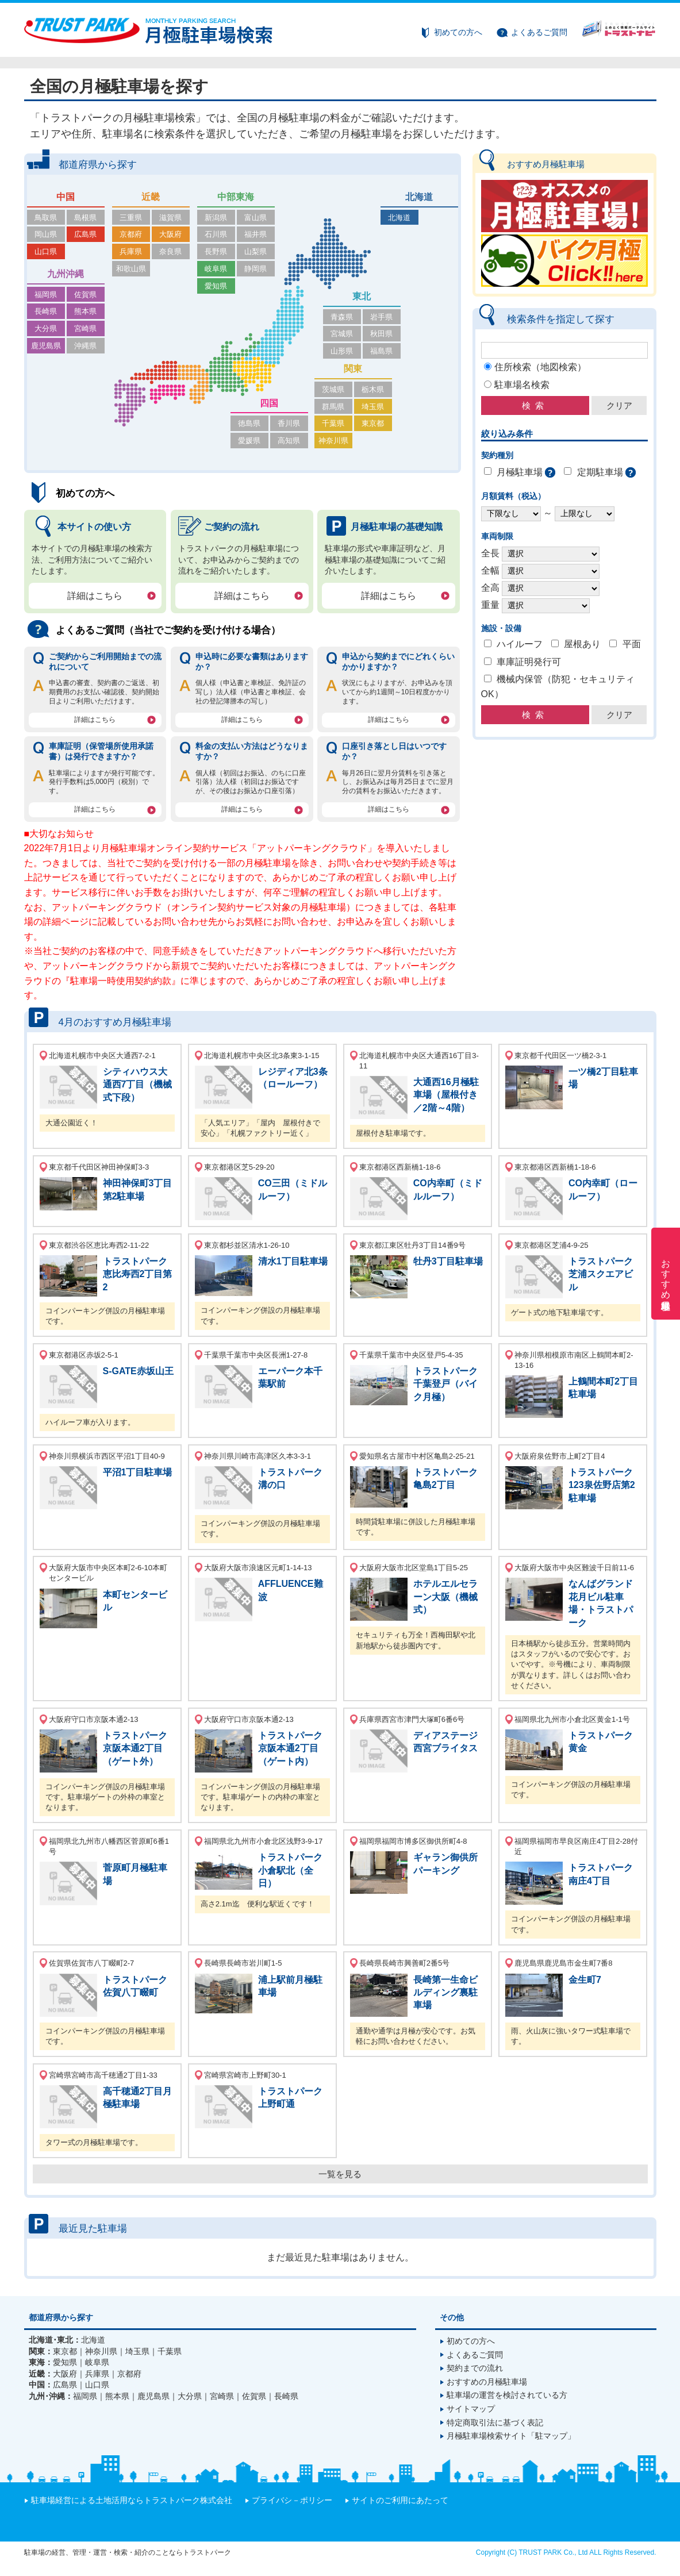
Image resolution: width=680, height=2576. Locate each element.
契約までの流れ (475, 2368)
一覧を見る (340, 2174)
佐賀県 (85, 294)
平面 (632, 644)
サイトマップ (471, 2408)
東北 (361, 296)
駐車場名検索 (522, 385)
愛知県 (216, 286)
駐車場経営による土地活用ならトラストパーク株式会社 (131, 2500)
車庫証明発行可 (529, 662)
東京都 (373, 423)
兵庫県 (131, 251)
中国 (65, 197)
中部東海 (235, 197)
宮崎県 (85, 328)
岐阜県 (216, 268)
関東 (353, 369)
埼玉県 (373, 406)
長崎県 (45, 311)
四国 (269, 403)
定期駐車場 (600, 472)
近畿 (150, 197)
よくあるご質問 (539, 32)
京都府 (131, 234)
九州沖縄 (65, 274)
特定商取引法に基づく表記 (495, 2422)
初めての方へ (458, 32)
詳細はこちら (94, 596)
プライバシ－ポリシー (292, 2500)
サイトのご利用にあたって (400, 2500)
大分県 (45, 328)
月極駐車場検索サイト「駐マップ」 (511, 2435)
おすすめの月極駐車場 (487, 2381)
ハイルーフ (520, 644)
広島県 (85, 234)
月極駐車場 (520, 472)
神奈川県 (333, 440)
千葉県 (333, 423)
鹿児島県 (46, 345)
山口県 (45, 251)
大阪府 (170, 234)
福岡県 (45, 294)
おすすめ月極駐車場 (666, 1273)
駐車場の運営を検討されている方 (507, 2395)
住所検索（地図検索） (540, 367)
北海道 (419, 197)
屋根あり (582, 644)
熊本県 (85, 311)
